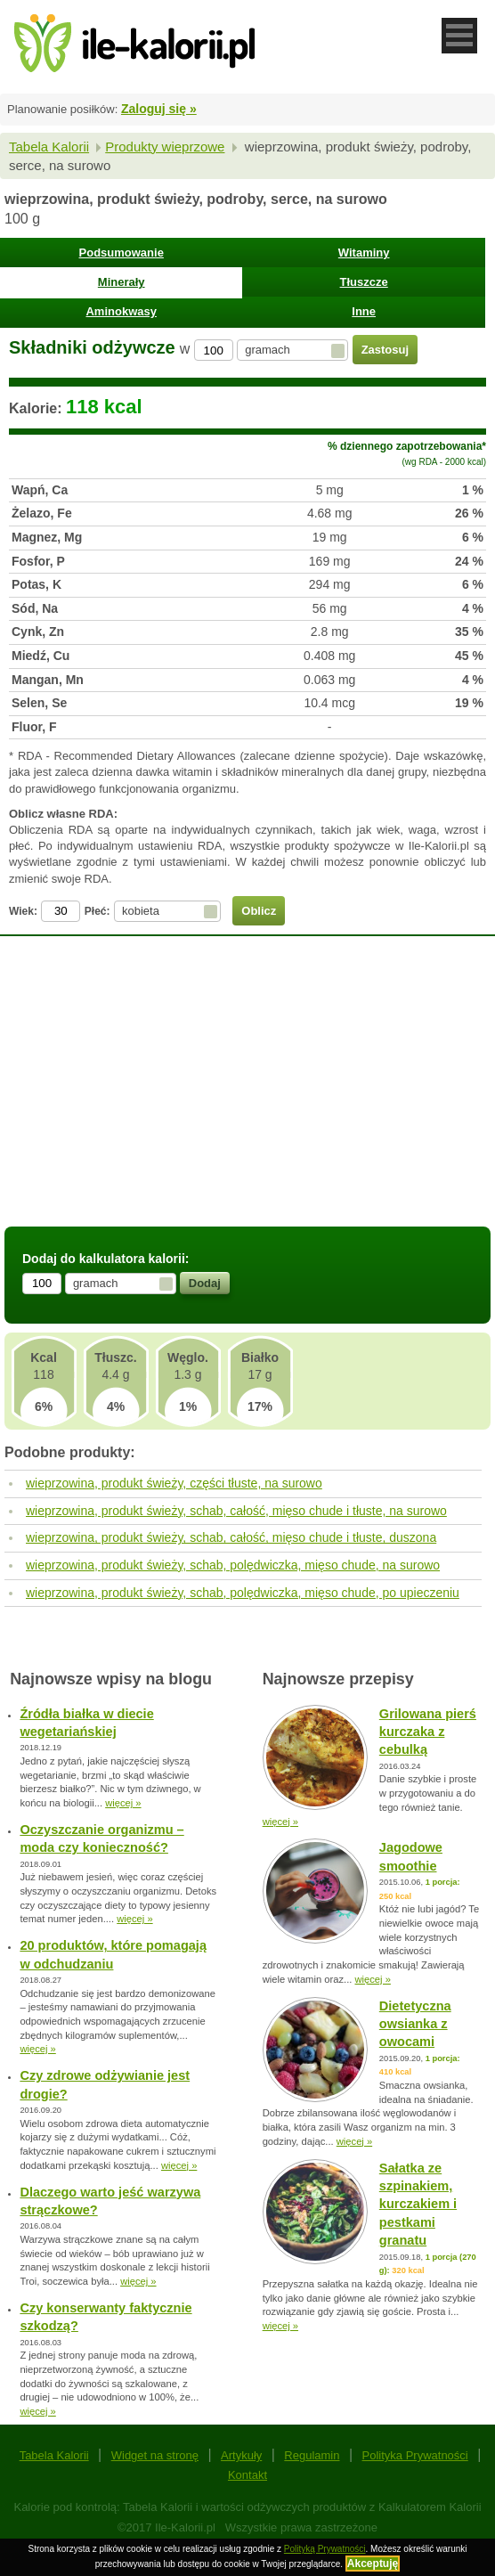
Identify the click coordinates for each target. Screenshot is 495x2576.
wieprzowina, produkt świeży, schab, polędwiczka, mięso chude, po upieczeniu (242, 1593)
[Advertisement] (247, 1093)
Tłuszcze (364, 282)
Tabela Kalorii (49, 146)
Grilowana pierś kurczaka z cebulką (427, 1732)
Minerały (121, 282)
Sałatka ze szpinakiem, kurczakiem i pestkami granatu (418, 2204)
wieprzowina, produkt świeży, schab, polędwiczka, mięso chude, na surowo (233, 1565)
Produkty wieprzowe (164, 146)
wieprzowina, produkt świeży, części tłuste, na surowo (174, 1483)
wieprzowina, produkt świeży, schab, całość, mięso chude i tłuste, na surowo (236, 1511)
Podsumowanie (121, 252)
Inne (364, 311)
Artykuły (241, 2455)
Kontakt (247, 2475)
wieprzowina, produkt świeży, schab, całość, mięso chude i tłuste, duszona (231, 1537)
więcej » (123, 1802)
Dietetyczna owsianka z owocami (415, 2024)
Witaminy (364, 252)
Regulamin (311, 2455)
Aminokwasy (120, 311)
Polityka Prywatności (415, 2455)
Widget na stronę (155, 2455)
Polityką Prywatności (325, 2549)
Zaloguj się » (159, 109)
